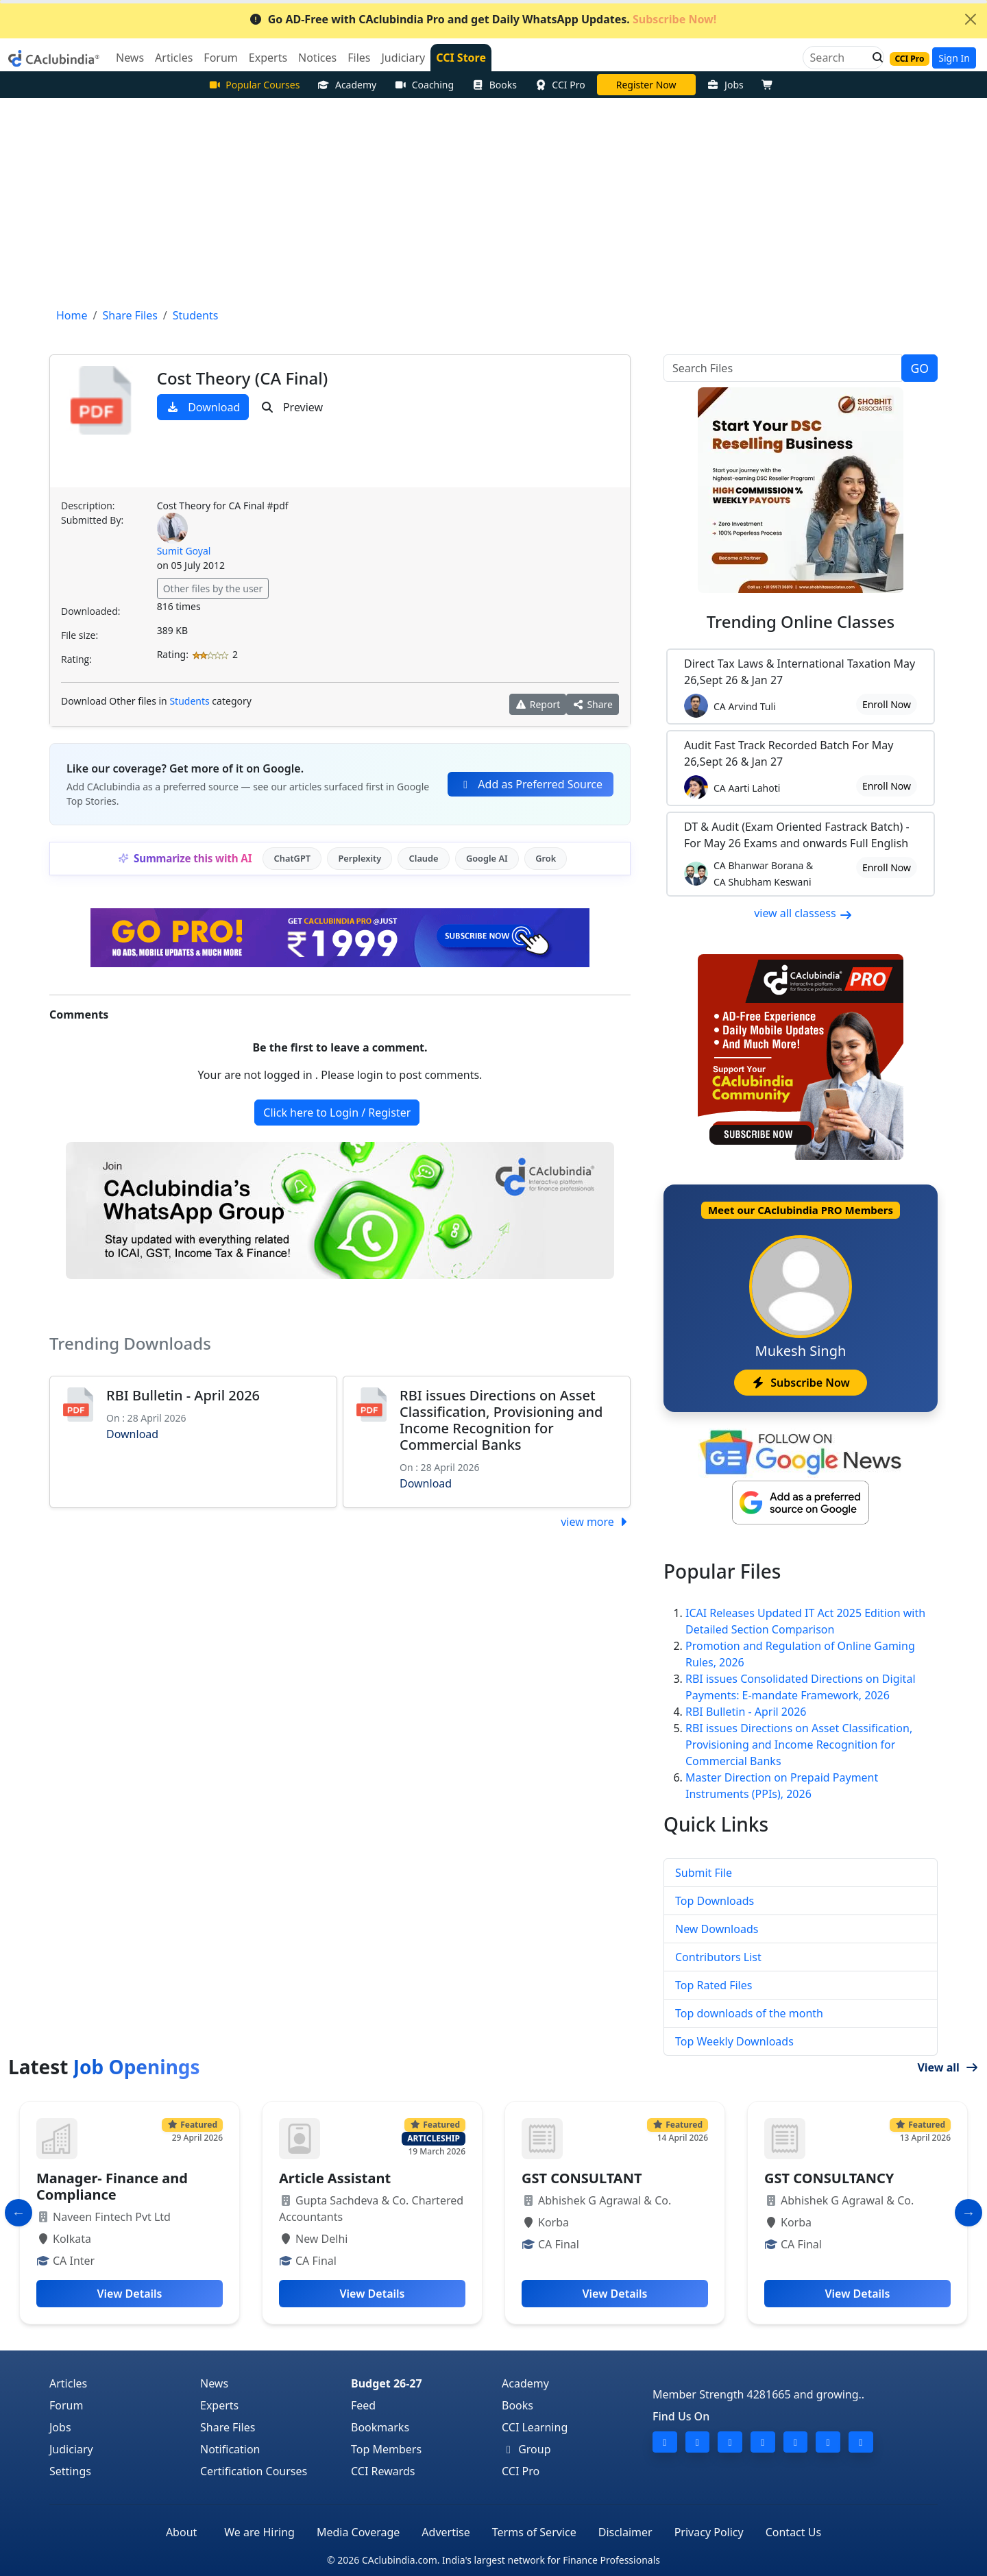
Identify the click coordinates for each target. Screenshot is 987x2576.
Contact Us (793, 2532)
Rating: (76, 659)
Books (494, 84)
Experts (219, 2405)
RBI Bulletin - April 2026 (183, 1395)
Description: (87, 505)
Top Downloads (714, 1900)
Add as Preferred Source (530, 784)
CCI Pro (560, 84)
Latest (104, 2067)
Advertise (446, 2532)
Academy (346, 84)
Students (189, 700)
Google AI (487, 858)
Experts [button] (268, 57)
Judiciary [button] (403, 57)
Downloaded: (90, 611)
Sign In (954, 57)
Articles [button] (174, 57)
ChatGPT (292, 858)
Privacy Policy (709, 2532)
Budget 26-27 (386, 2383)
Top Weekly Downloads (734, 2041)
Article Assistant (335, 2178)
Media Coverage (358, 2532)
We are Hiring (259, 2532)
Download (203, 407)
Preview (291, 407)
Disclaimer (625, 2532)
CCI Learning (535, 2427)
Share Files (227, 2427)
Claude (424, 858)
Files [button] (359, 57)
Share (592, 704)
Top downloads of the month (749, 2013)
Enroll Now (886, 704)
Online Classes (800, 621)
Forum (66, 2405)
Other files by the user (213, 588)
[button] (874, 58)
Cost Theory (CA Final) (242, 378)
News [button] (130, 57)
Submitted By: (92, 519)
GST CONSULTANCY (829, 2178)
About (181, 2532)
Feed (363, 2405)
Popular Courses (254, 84)
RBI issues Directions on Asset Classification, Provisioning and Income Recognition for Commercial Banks (501, 1420)
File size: (79, 635)
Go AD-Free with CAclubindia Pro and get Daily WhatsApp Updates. (483, 19)
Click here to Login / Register (337, 1112)
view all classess (803, 913)
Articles (68, 2383)
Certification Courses (253, 2471)
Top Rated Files (713, 1985)
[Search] (838, 57)
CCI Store (461, 57)
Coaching (424, 84)
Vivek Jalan (646, 84)
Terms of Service (534, 2532)
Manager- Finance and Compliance (112, 2186)
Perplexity (359, 858)
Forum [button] (220, 57)
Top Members (386, 2449)
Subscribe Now (800, 1382)
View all (948, 2067)
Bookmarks (380, 2427)
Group (526, 2449)
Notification (230, 2449)
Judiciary (71, 2449)
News (214, 2383)
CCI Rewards (383, 2471)
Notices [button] (317, 57)
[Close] (970, 19)
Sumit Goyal (184, 550)
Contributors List (718, 1957)
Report (538, 704)
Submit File (703, 1872)
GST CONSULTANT (582, 2178)
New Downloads (716, 1928)
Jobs (725, 84)
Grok (545, 858)
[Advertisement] (493, 201)
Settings (70, 2471)
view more (596, 1521)
